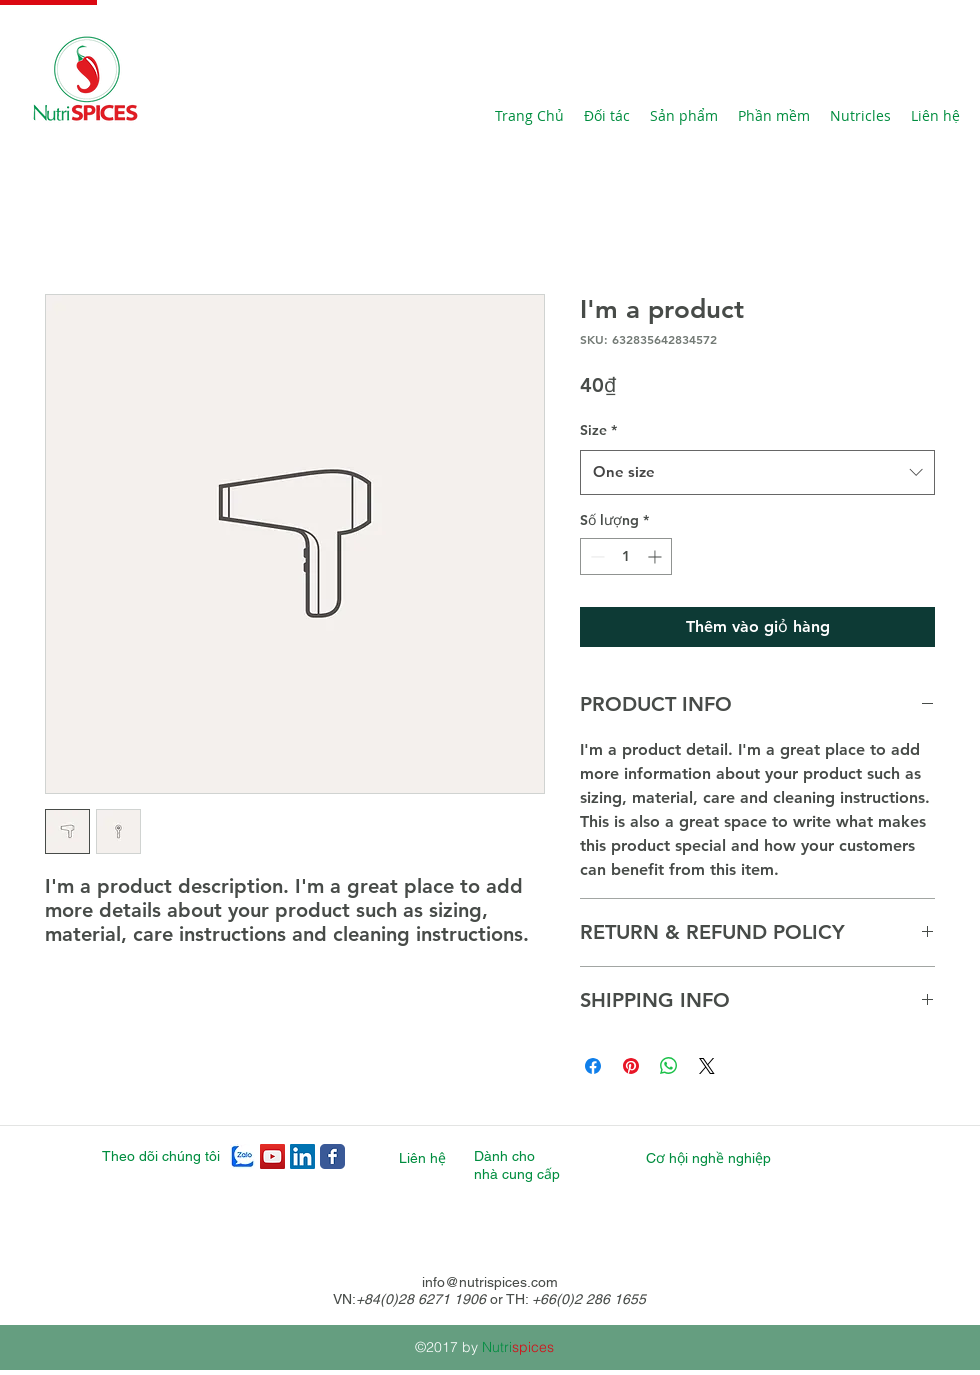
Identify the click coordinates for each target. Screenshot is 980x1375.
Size (598, 430)
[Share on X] (707, 1066)
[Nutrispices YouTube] (272, 1156)
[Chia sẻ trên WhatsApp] (669, 1066)
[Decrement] (595, 556)
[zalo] (242, 1156)
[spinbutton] (626, 556)
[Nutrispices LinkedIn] (302, 1156)
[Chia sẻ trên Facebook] (593, 1066)
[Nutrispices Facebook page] (332, 1156)
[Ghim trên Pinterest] (631, 1066)
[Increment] (656, 556)
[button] (774, 116)
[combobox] (757, 472)
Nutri (497, 1347)
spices (533, 1347)
